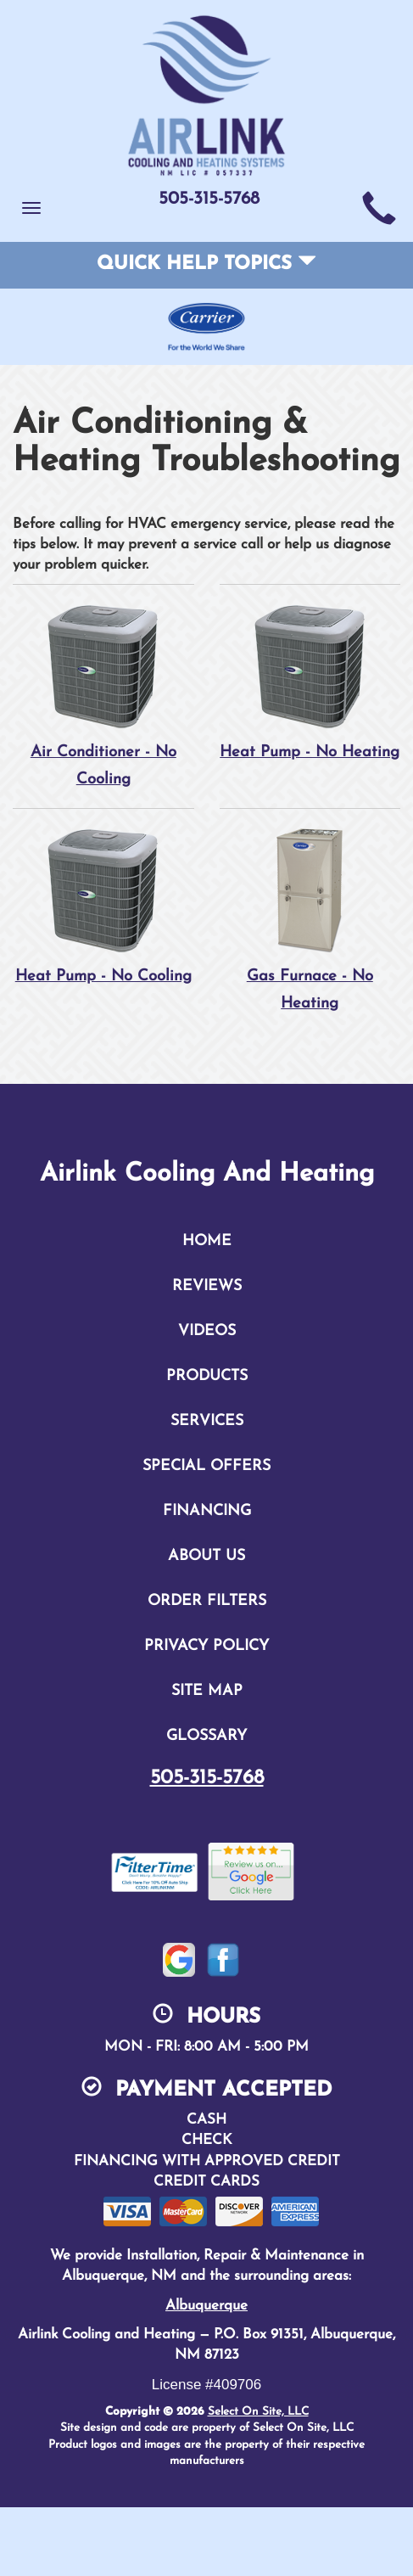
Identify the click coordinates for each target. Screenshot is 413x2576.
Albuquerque (206, 2307)
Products (207, 1378)
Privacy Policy (206, 1648)
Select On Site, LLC (258, 2413)
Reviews (207, 1288)
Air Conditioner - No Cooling (103, 695)
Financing (207, 1513)
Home (207, 1243)
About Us (206, 1558)
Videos (207, 1333)
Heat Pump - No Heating (310, 695)
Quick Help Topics (206, 264)
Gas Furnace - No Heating (310, 920)
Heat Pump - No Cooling (103, 920)
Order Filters (207, 1603)
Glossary (206, 1738)
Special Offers (206, 1468)
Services (206, 1423)
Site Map (207, 1693)
